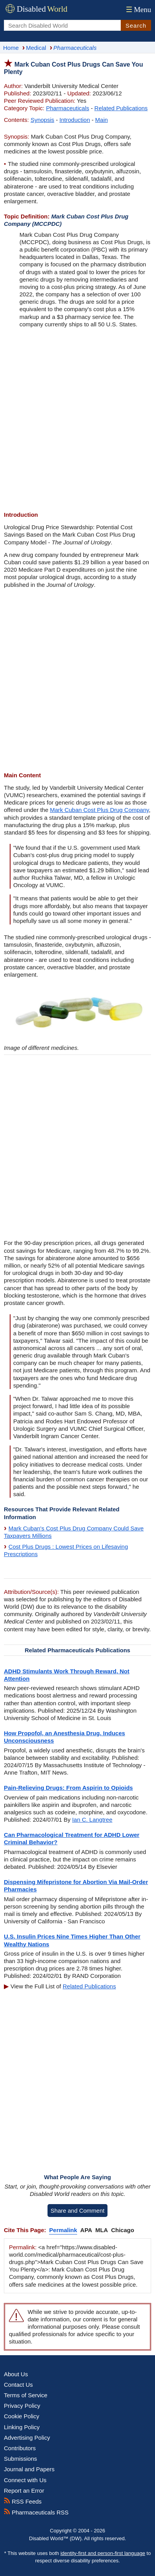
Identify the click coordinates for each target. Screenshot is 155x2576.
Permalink (63, 2230)
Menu (137, 9)
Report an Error (24, 2490)
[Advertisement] (77, 420)
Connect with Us (25, 2480)
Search (135, 25)
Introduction (75, 119)
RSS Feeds (23, 2501)
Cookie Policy (21, 2416)
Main (101, 119)
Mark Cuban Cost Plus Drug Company (99, 809)
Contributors (20, 2448)
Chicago (122, 2230)
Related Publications (121, 108)
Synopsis (42, 119)
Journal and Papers (29, 2469)
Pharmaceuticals (67, 108)
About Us (16, 2374)
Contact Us (18, 2384)
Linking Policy (22, 2427)
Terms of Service (26, 2395)
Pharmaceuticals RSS (36, 2512)
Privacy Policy (22, 2405)
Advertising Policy (27, 2437)
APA (86, 2230)
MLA (101, 2230)
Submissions (20, 2458)
